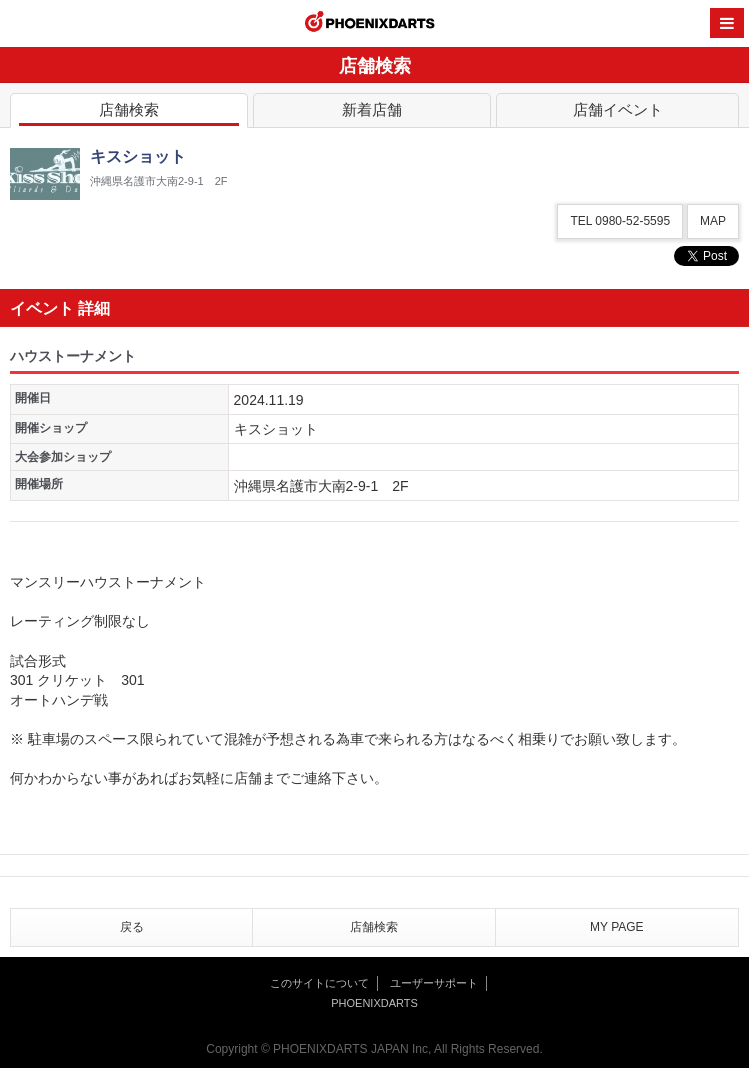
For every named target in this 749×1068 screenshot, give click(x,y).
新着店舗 (372, 113)
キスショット (276, 429)
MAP (713, 221)
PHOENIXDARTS (370, 24)
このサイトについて (319, 983)
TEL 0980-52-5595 (620, 221)
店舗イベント (617, 113)
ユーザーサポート (434, 983)
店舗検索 (129, 113)
